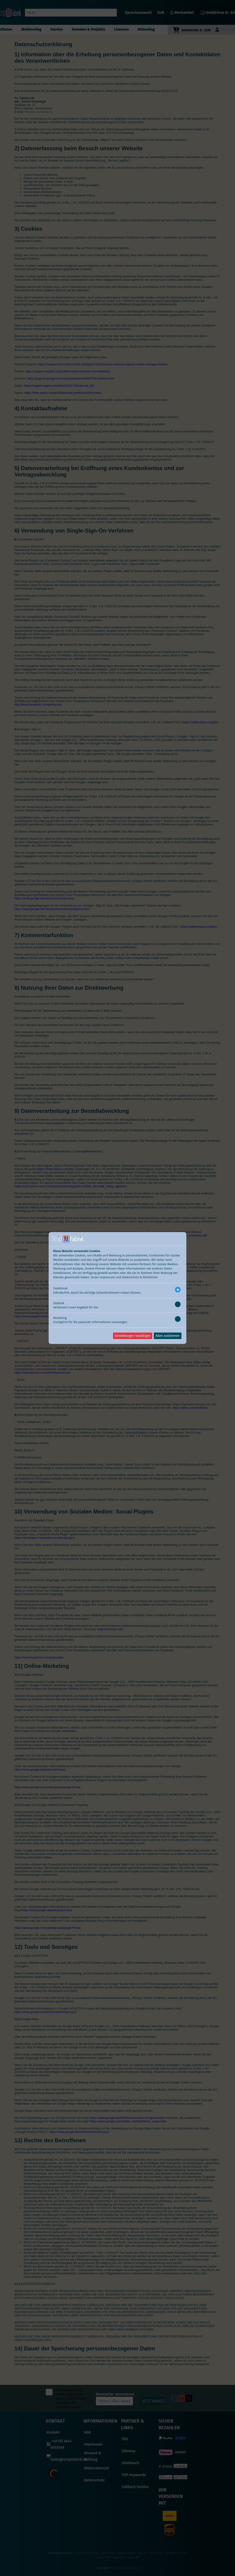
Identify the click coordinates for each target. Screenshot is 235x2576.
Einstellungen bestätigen (133, 1336)
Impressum (107, 1277)
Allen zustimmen (168, 1336)
